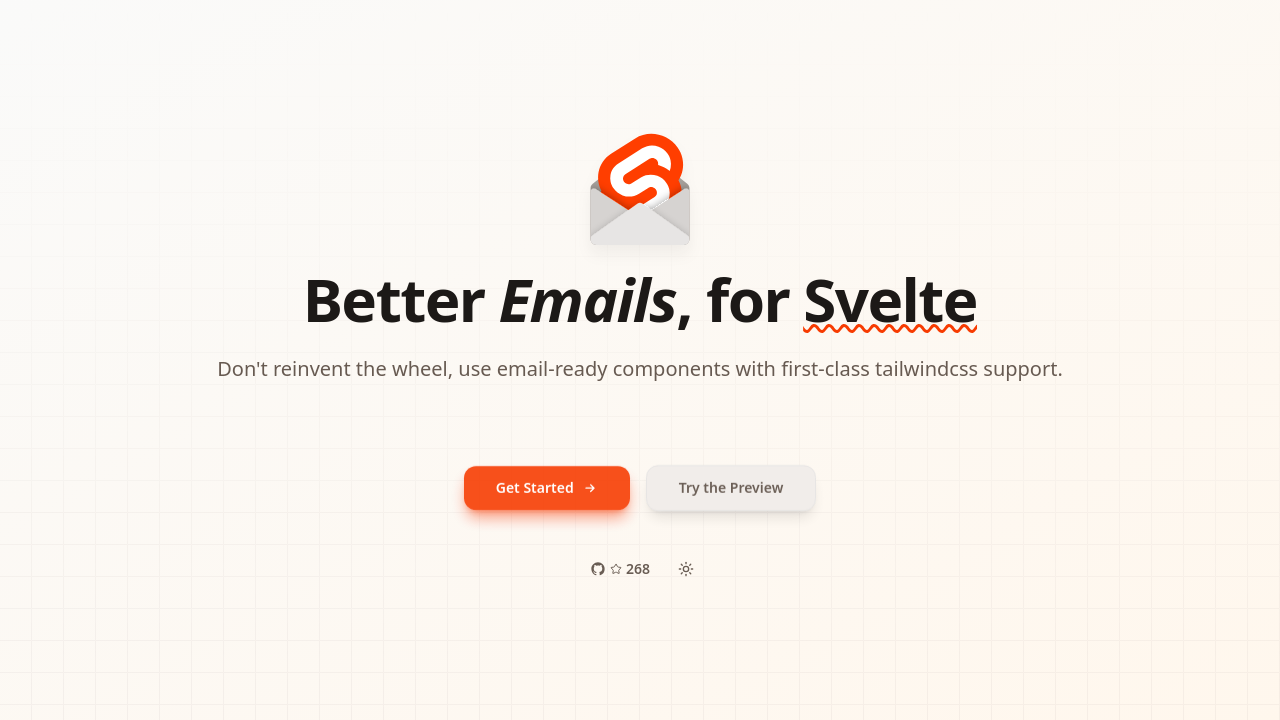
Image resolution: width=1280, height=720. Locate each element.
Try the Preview (731, 487)
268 (620, 568)
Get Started (547, 487)
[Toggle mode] (686, 569)
